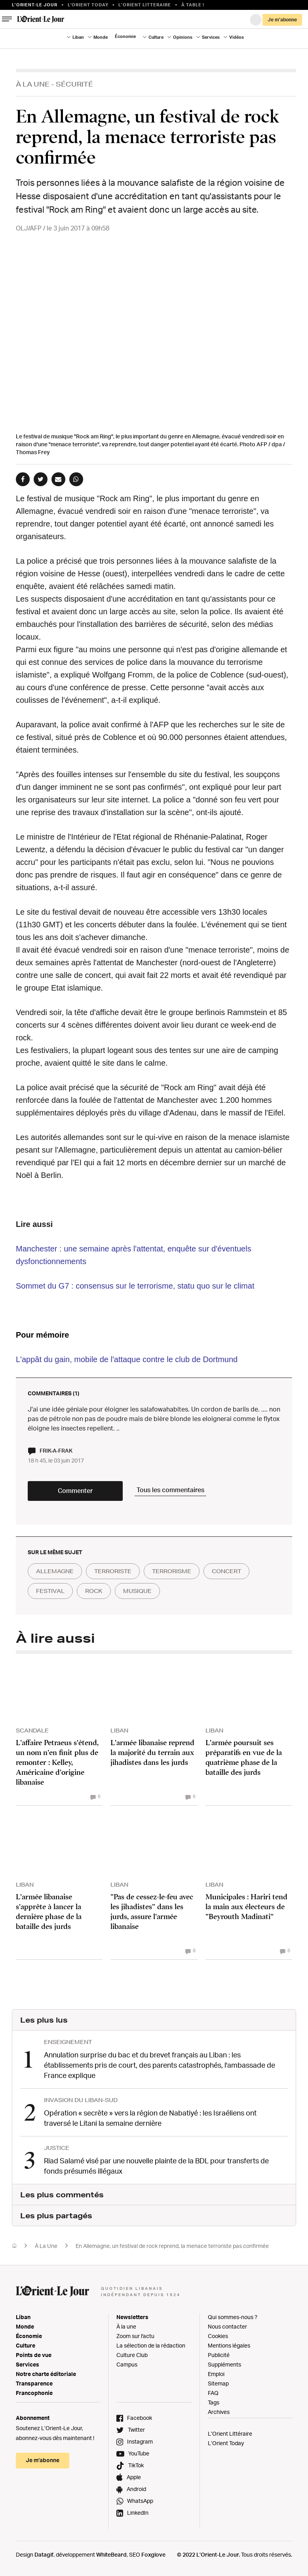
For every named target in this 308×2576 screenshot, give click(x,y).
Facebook (139, 2417)
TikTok (136, 2465)
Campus (126, 2364)
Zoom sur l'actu (135, 2336)
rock (94, 1591)
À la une (126, 2326)
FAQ (213, 2392)
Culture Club (132, 2354)
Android (136, 2488)
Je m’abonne (282, 20)
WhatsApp (140, 2500)
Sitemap (218, 2383)
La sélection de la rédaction (150, 2345)
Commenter (75, 1491)
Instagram (140, 2441)
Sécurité (74, 84)
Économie (125, 36)
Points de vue (33, 2354)
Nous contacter (227, 2326)
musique (137, 1591)
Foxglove (153, 2554)
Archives (219, 2411)
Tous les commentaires (170, 1490)
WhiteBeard (111, 2554)
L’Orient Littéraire (230, 2433)
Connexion (256, 20)
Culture (156, 37)
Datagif (43, 2554)
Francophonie (34, 2392)
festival (50, 1591)
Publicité (219, 2354)
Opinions (182, 37)
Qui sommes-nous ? (232, 2317)
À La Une (32, 84)
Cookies (218, 2336)
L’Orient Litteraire (144, 5)
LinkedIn (137, 2512)
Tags (213, 2402)
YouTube (138, 2453)
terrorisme (171, 1571)
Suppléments (224, 2364)
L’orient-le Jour (34, 5)
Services (211, 37)
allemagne (55, 1571)
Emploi (216, 2373)
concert (226, 1571)
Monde (100, 37)
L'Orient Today (88, 5)
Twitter (136, 2429)
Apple (134, 2477)
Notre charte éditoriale (46, 2373)
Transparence (34, 2383)
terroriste (112, 1571)
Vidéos (236, 37)
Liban (78, 37)
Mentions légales (229, 2345)
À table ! (192, 5)
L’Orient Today (226, 2443)
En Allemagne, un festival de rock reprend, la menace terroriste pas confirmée (172, 2245)
